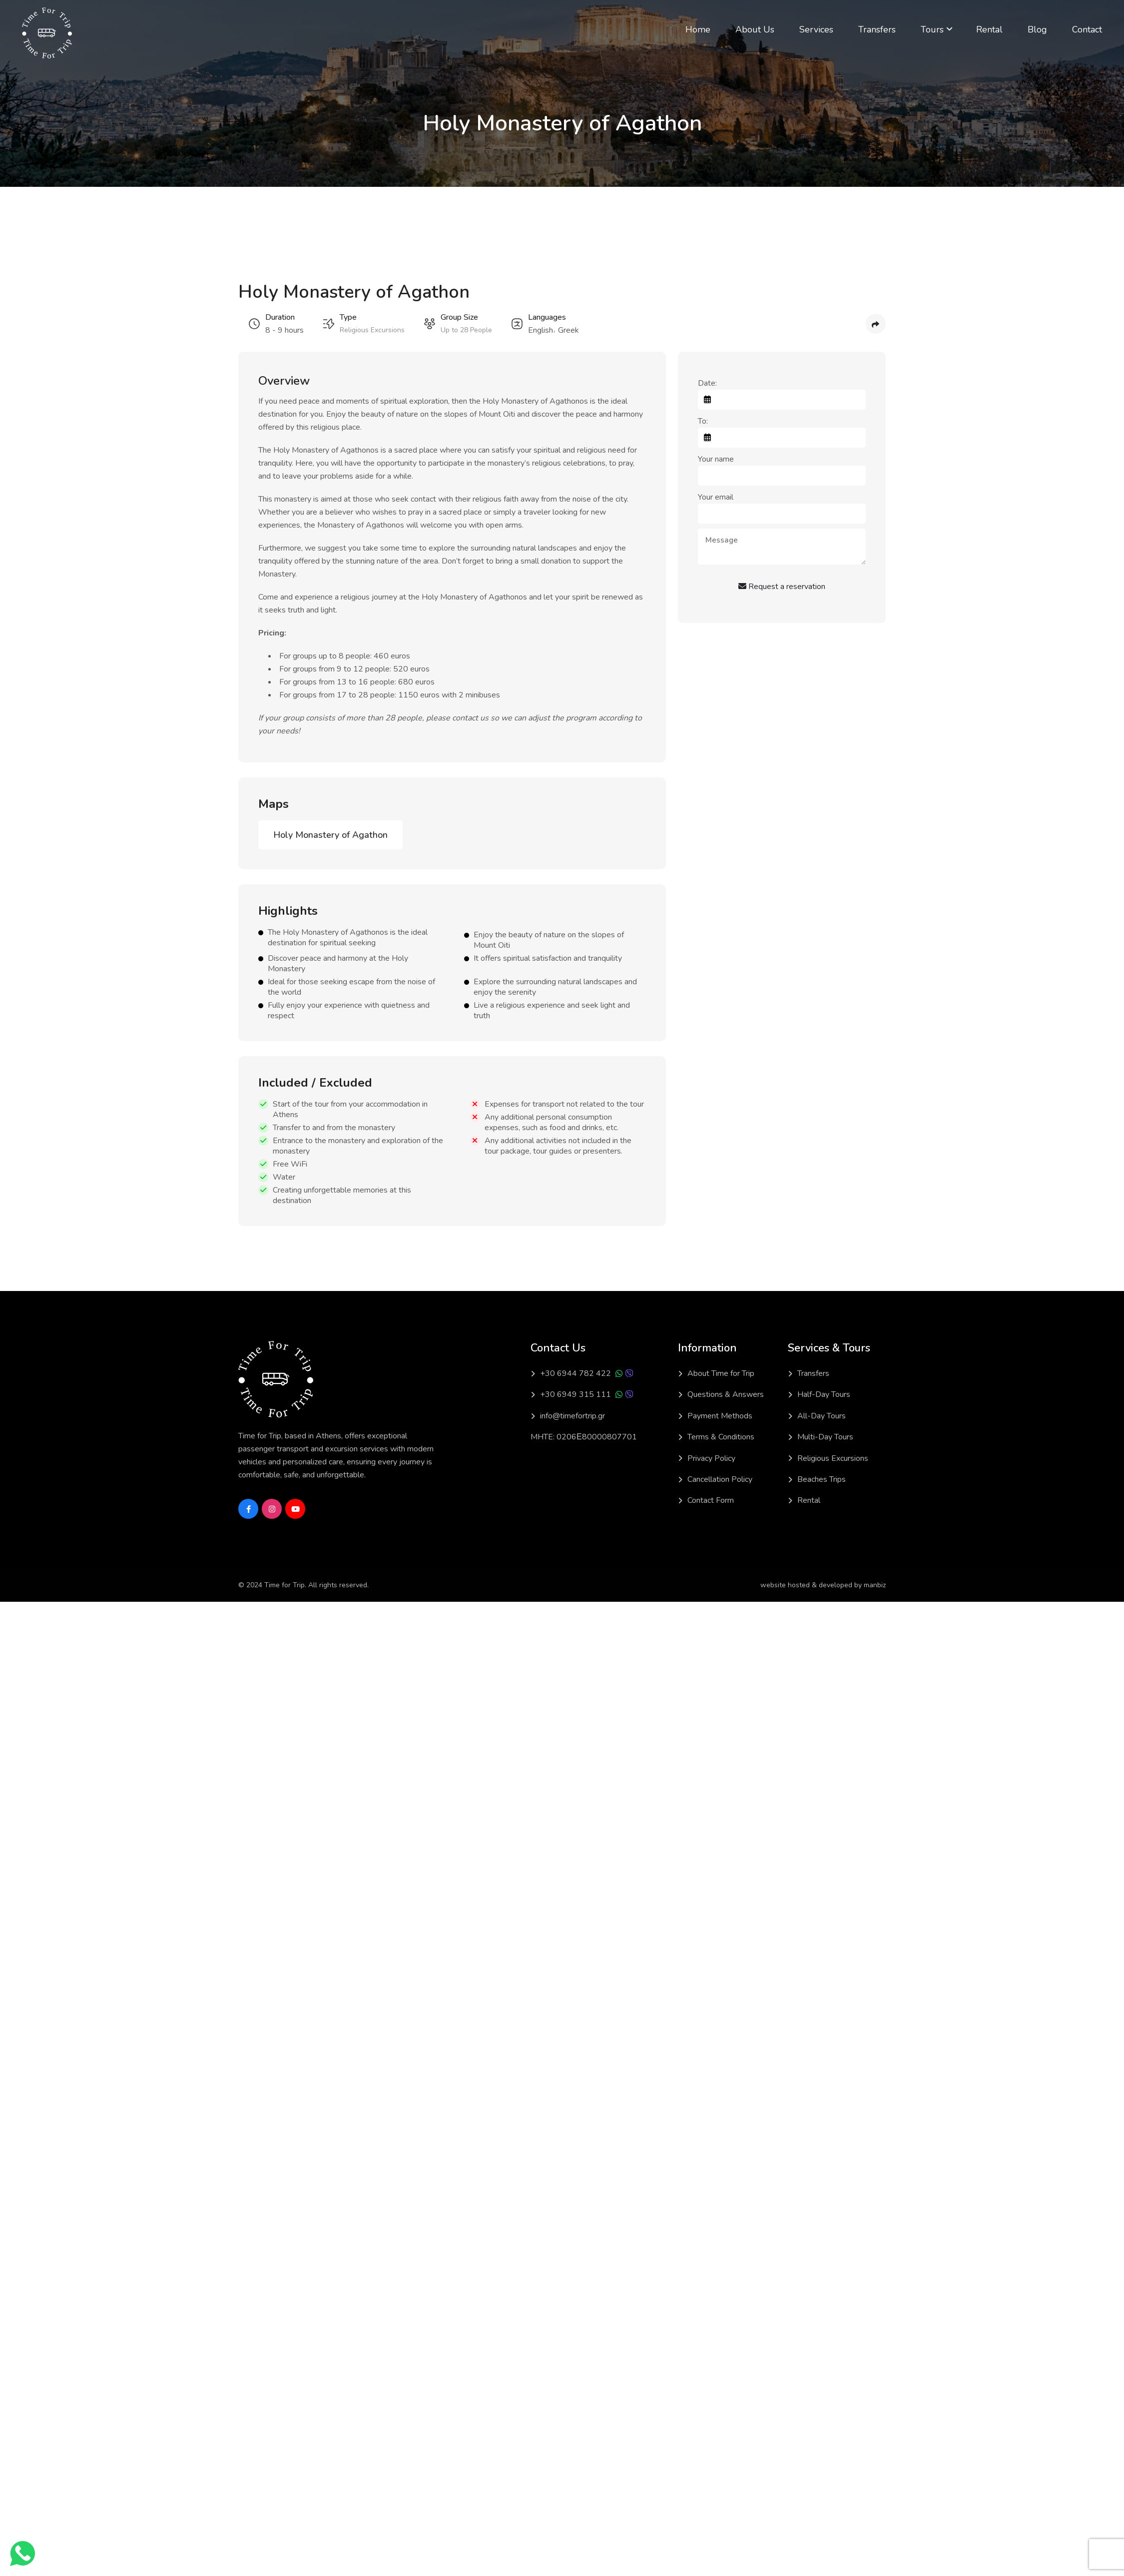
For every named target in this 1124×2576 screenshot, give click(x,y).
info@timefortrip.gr (572, 1415)
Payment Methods (719, 1415)
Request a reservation (781, 586)
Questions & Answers (725, 1394)
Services (816, 29)
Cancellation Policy (719, 1479)
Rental (989, 29)
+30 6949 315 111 (575, 1394)
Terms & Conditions (720, 1436)
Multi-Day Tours (825, 1436)
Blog (1037, 29)
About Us (754, 29)
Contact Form (710, 1500)
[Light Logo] (47, 32)
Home (697, 29)
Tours (932, 29)
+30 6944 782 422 (575, 1373)
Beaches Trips (821, 1479)
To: (703, 421)
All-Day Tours (821, 1415)
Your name (716, 459)
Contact (1087, 29)
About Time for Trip (720, 1373)
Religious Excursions (832, 1458)
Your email (715, 497)
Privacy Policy (711, 1458)
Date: (707, 383)
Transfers (877, 29)
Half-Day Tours (823, 1394)
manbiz (875, 1585)
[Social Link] (248, 1509)
